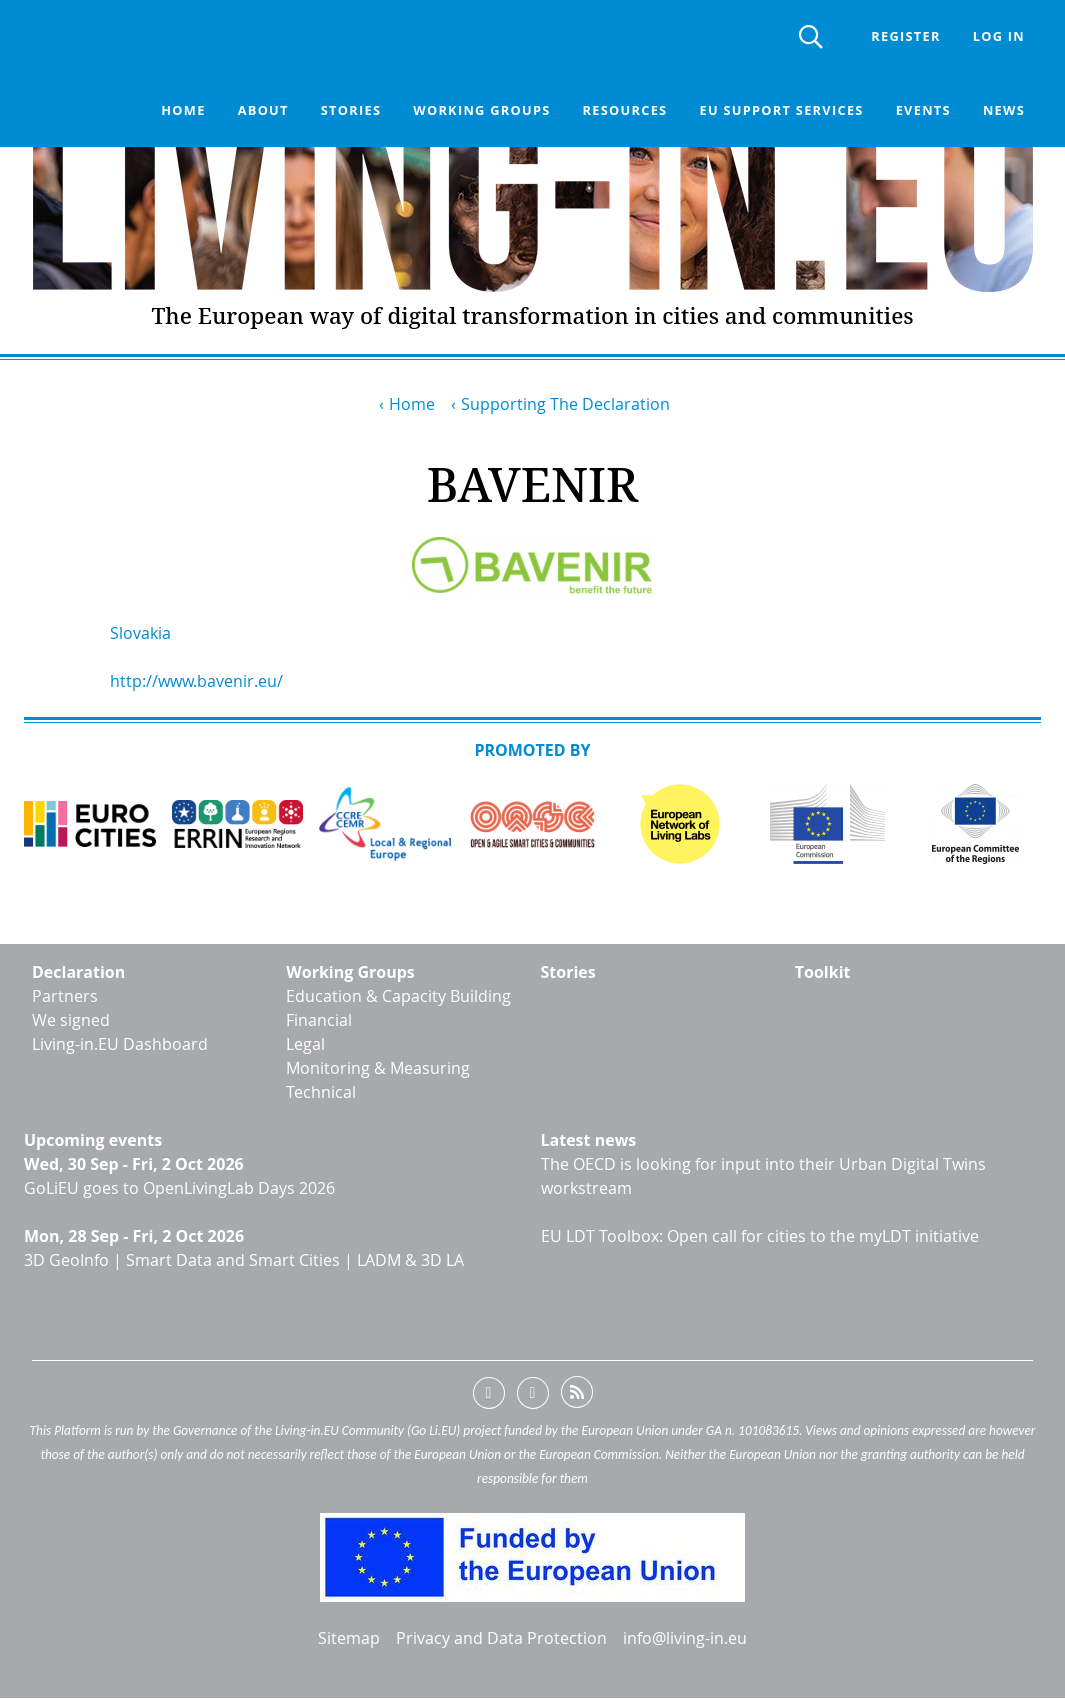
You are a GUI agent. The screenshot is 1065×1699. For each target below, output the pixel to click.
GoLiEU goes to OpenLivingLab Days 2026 (179, 1188)
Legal (305, 1044)
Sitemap (349, 1638)
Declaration (78, 972)
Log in (999, 36)
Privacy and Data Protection (501, 1638)
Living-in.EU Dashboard (120, 1044)
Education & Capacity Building (398, 996)
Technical (321, 1092)
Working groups (481, 110)
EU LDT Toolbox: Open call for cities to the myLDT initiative (760, 1236)
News (1004, 110)
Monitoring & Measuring (378, 1068)
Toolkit (823, 972)
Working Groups (350, 972)
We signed (71, 1020)
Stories (351, 110)
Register (905, 36)
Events (923, 110)
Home (183, 110)
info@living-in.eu (685, 1638)
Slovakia (140, 633)
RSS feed (577, 1396)
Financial (319, 1020)
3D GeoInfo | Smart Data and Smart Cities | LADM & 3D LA (244, 1260)
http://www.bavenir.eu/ (196, 681)
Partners (65, 996)
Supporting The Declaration (565, 404)
